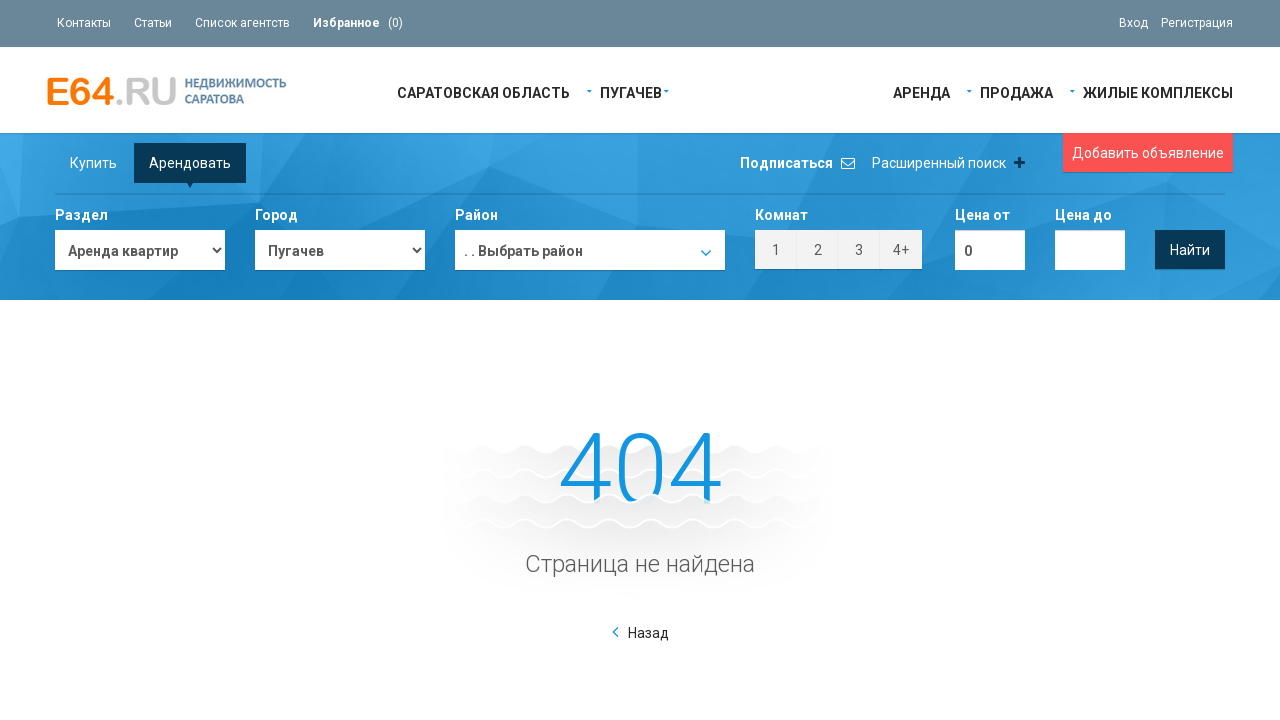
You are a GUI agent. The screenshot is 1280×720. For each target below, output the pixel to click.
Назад (648, 633)
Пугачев (631, 91)
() (358, 23)
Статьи (153, 23)
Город (276, 215)
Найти (1190, 250)
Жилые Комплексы (1158, 91)
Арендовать (190, 163)
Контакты (84, 23)
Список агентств (242, 23)
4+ (901, 250)
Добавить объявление (1148, 153)
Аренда (921, 91)
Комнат (781, 215)
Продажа (1016, 91)
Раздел (81, 215)
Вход (1133, 23)
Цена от (982, 215)
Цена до (1083, 215)
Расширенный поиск (948, 163)
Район (476, 215)
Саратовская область (483, 91)
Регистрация (1197, 23)
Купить (93, 163)
